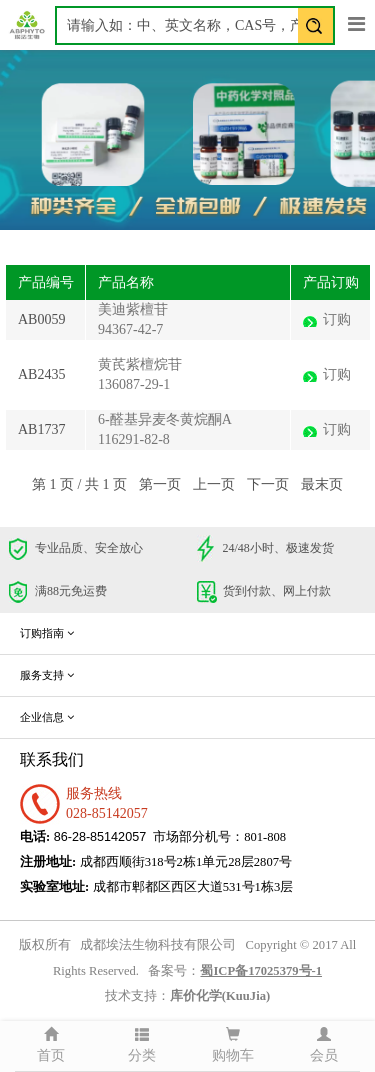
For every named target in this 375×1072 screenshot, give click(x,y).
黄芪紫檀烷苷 (140, 364)
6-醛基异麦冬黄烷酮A (165, 419)
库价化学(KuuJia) (220, 996)
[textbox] (195, 25)
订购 (337, 319)
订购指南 (47, 633)
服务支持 (47, 675)
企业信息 (47, 717)
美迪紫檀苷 (133, 309)
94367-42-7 (130, 329)
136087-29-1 (134, 384)
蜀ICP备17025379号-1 (261, 971)
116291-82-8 (134, 439)
